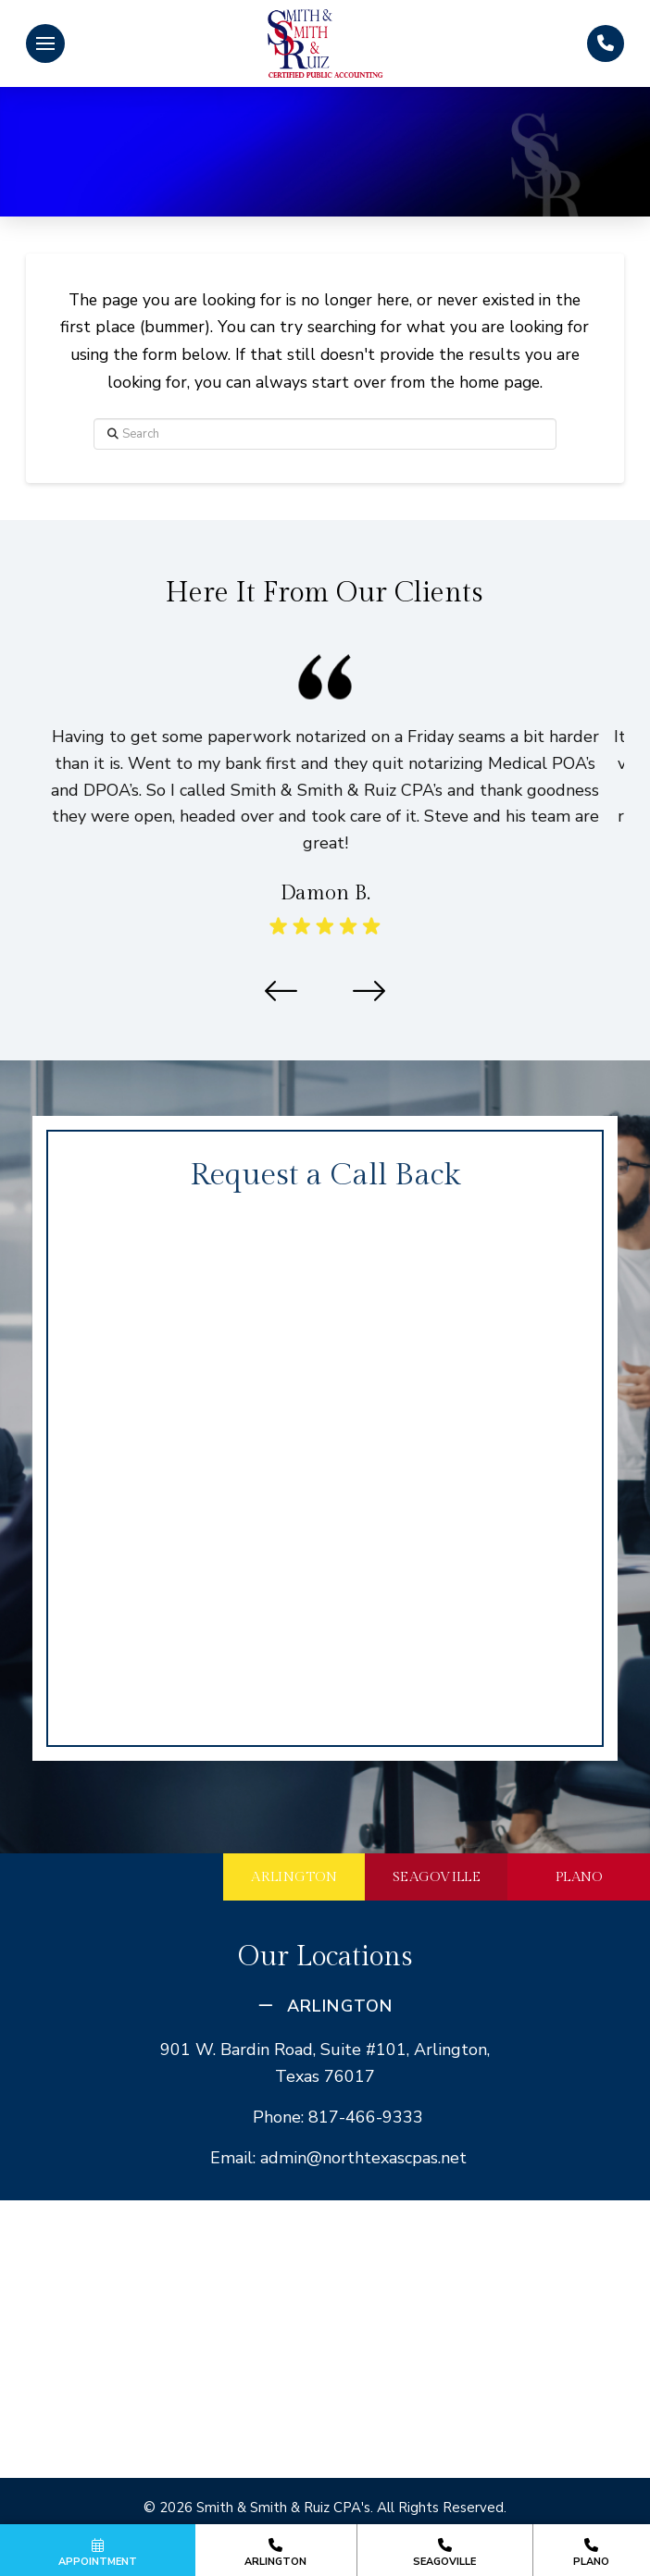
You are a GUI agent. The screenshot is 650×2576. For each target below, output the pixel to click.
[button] (45, 43)
